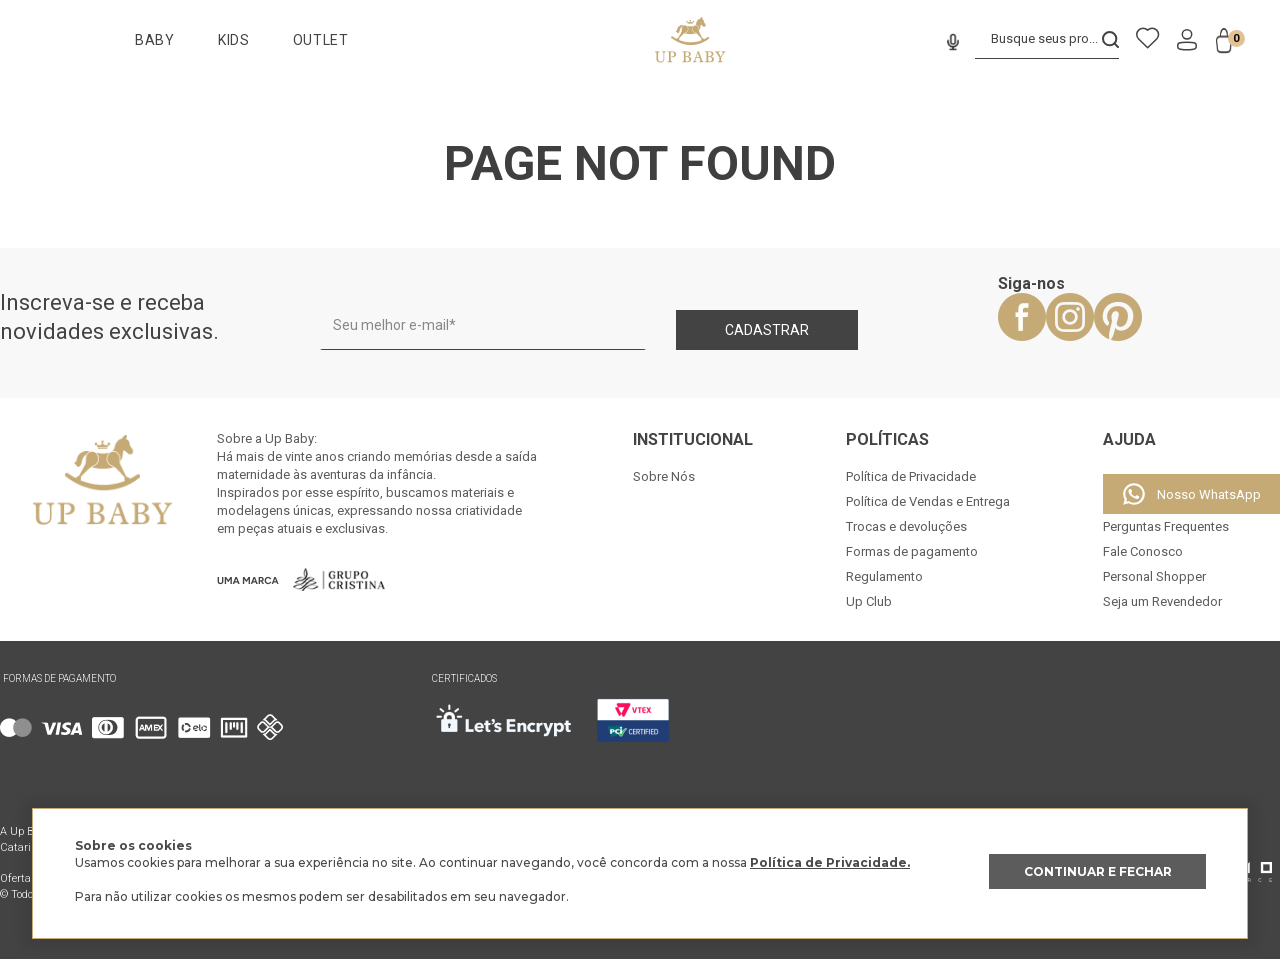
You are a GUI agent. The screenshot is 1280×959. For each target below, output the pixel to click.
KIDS (234, 40)
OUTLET (321, 40)
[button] (950, 43)
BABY (155, 40)
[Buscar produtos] (1110, 39)
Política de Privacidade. (830, 862)
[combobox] (1046, 40)
